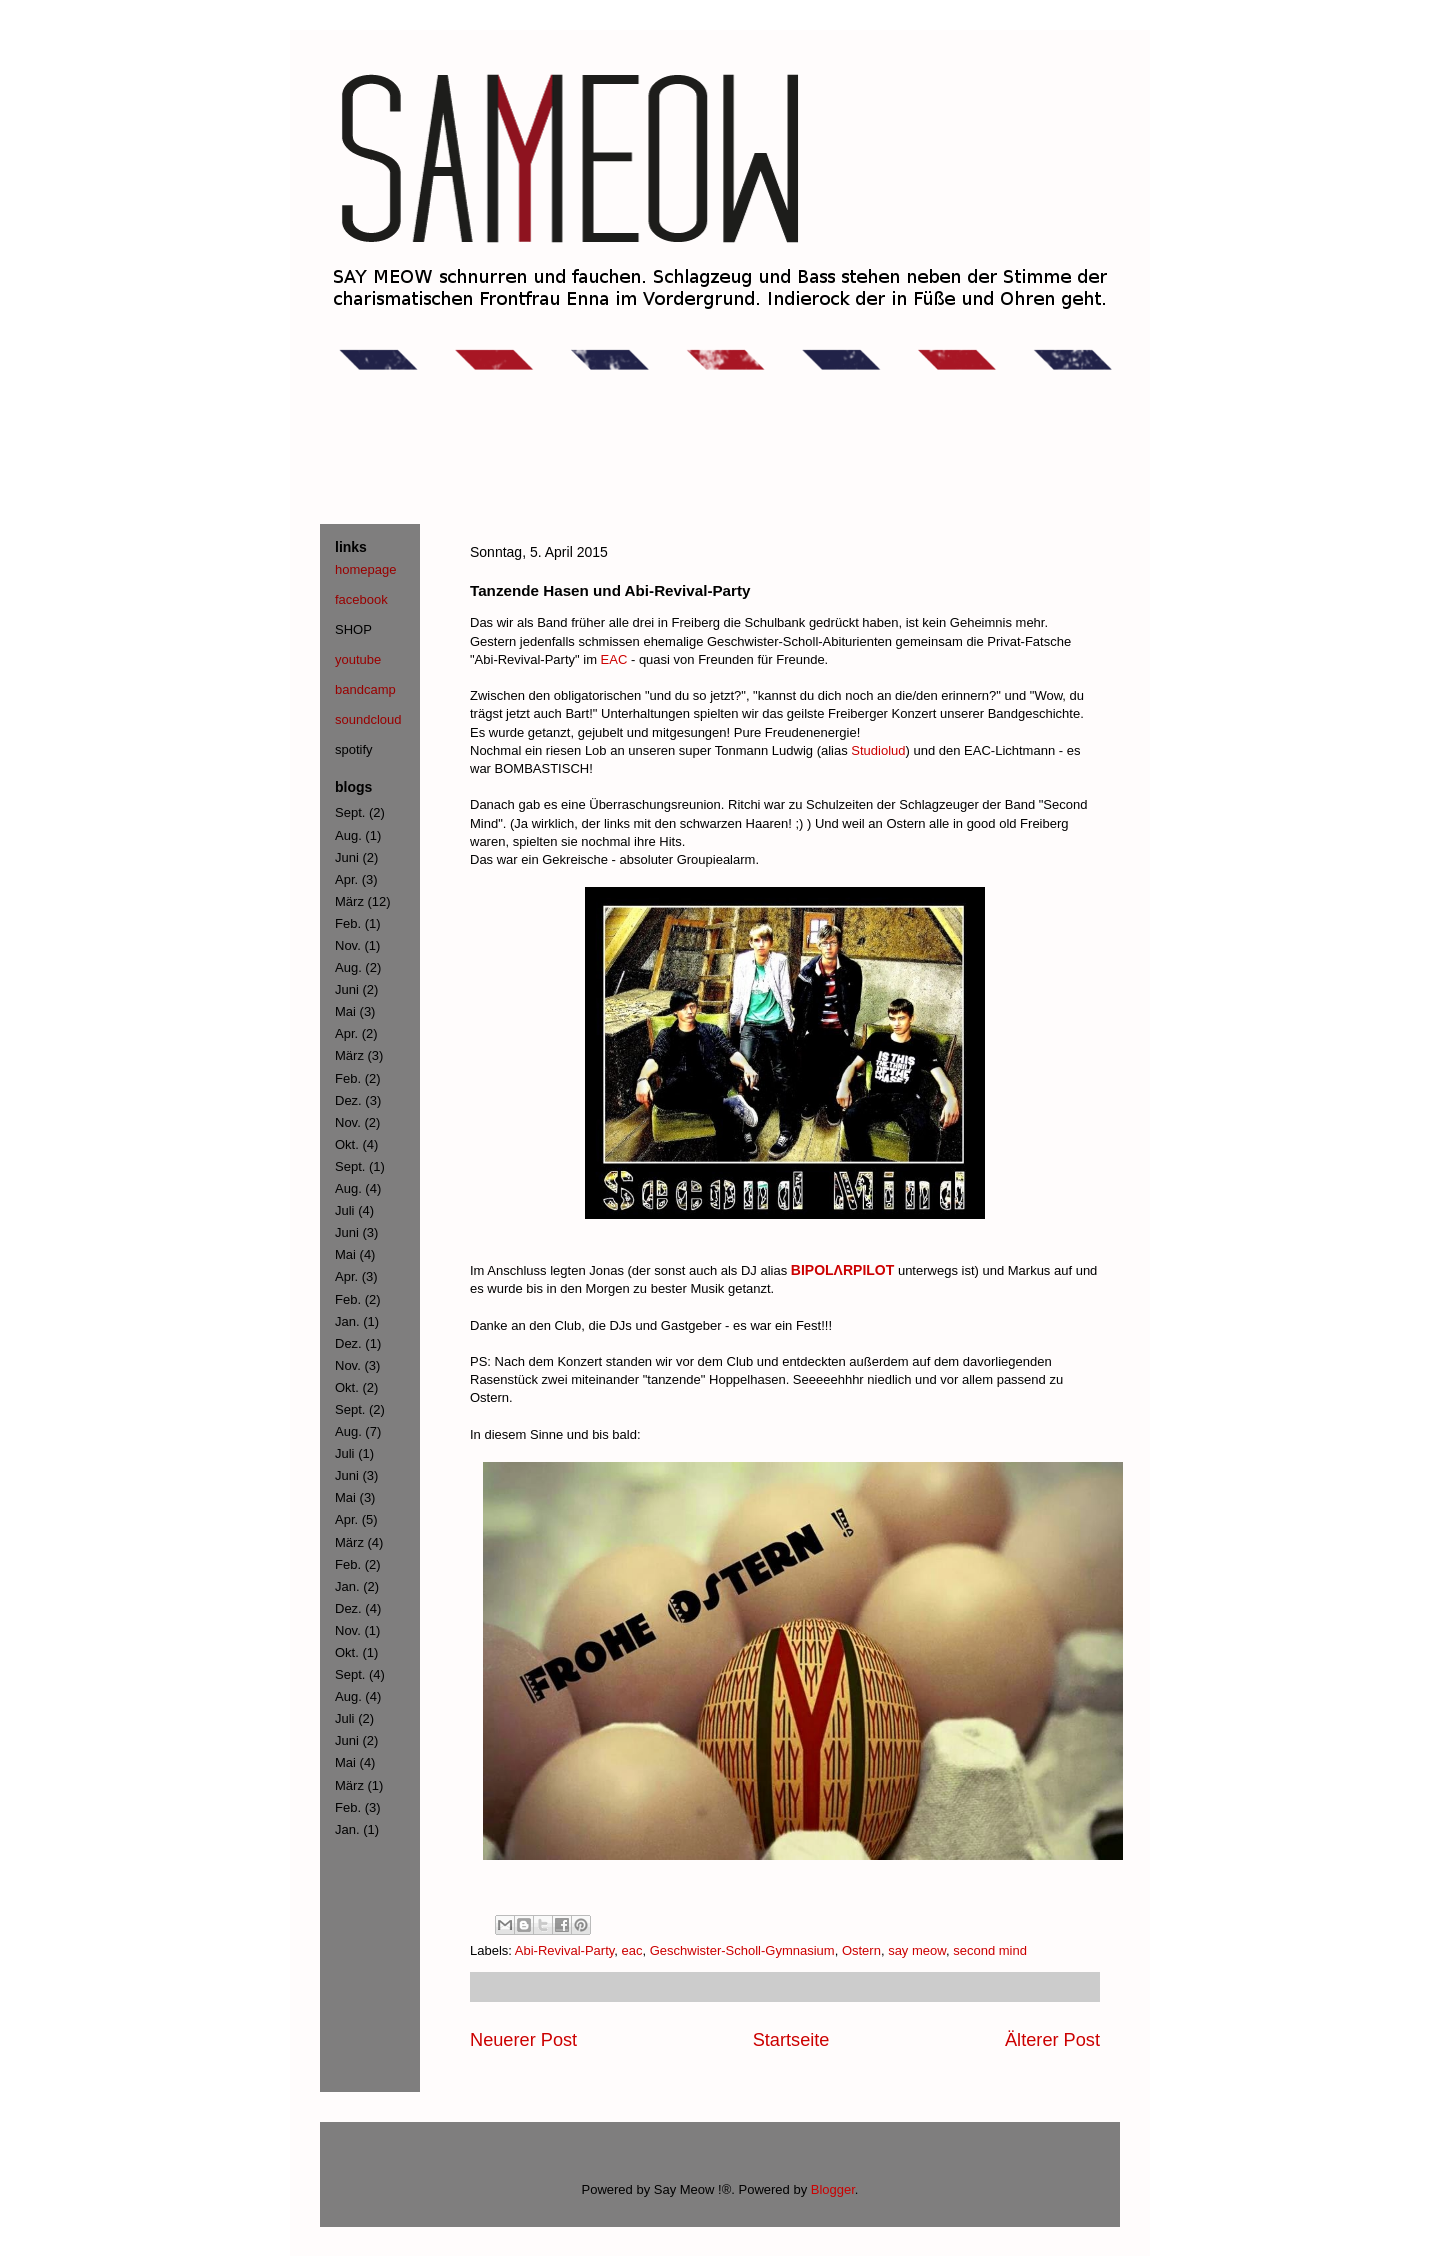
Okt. (347, 1144)
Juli (345, 1210)
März (349, 901)
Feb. (348, 923)
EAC (614, 659)
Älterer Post (1052, 2040)
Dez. (348, 1100)
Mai (345, 1011)
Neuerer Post (523, 2040)
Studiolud (878, 750)
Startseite (791, 2040)
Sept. (350, 812)
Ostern (861, 1950)
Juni (347, 857)
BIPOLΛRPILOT (842, 1270)
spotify (354, 749)
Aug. (348, 835)
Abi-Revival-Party (564, 1950)
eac (632, 1950)
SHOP (353, 629)
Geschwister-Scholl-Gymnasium (742, 1950)
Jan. (347, 1321)
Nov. (348, 945)
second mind (990, 1950)
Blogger (833, 2189)
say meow (917, 1950)
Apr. (346, 879)
